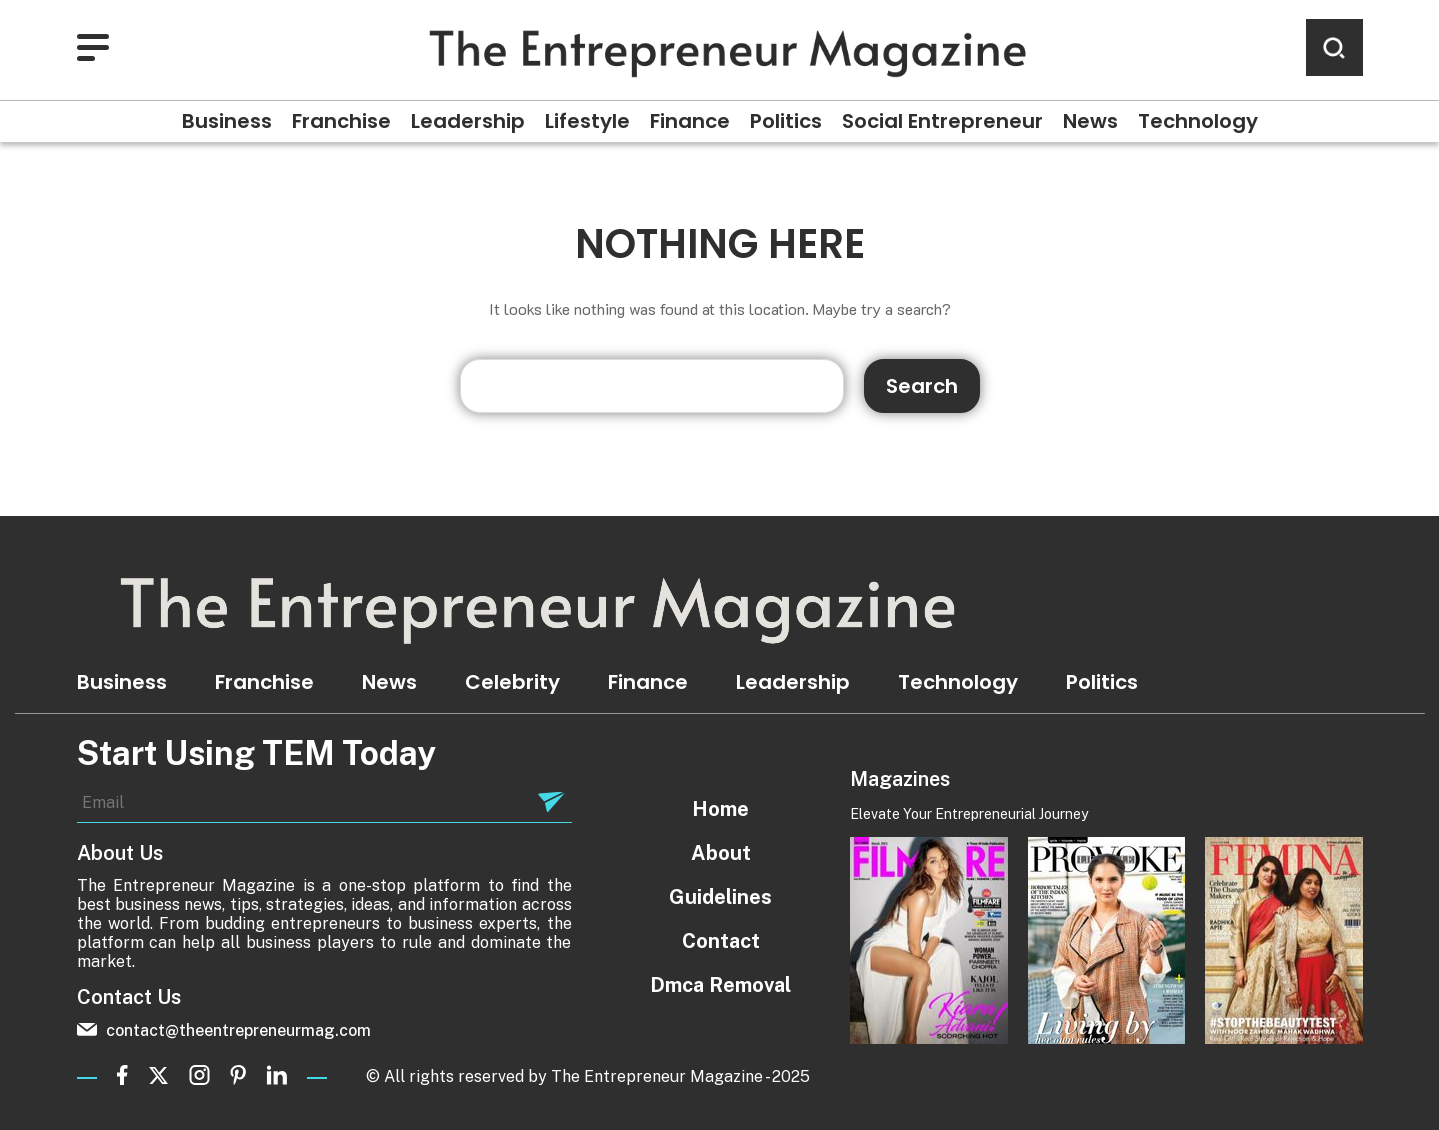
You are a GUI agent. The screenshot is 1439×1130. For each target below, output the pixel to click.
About (721, 853)
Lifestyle (587, 121)
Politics (786, 121)
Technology (1198, 121)
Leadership (468, 121)
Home (720, 809)
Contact (721, 941)
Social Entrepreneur (942, 121)
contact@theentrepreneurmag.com (224, 1030)
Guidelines (720, 897)
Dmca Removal (720, 985)
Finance (690, 121)
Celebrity (512, 682)
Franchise (341, 121)
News (1090, 121)
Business (227, 121)
